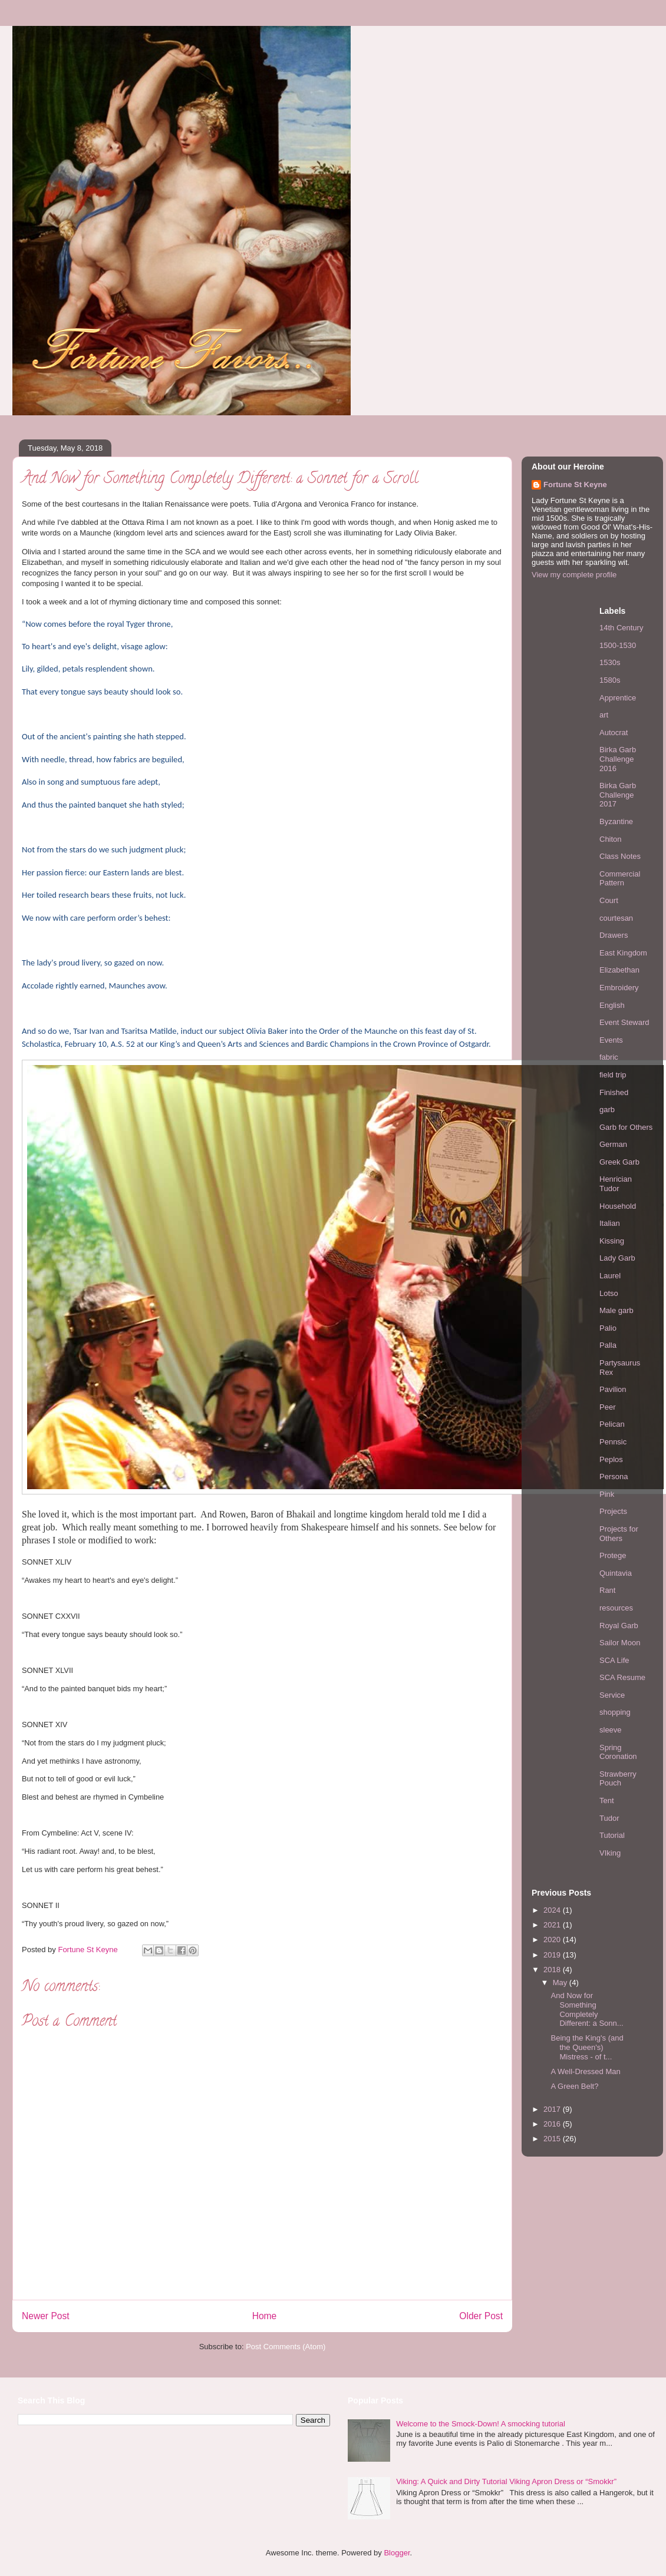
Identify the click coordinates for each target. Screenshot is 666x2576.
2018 (553, 1969)
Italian (609, 1223)
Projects (613, 1511)
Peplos (611, 1459)
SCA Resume (622, 1677)
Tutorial (612, 1835)
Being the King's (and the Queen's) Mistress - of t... (586, 2047)
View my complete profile (574, 574)
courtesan (616, 918)
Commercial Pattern (619, 878)
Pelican (612, 1424)
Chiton (610, 839)
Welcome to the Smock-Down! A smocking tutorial (480, 2423)
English (612, 1005)
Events (611, 1040)
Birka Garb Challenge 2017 (617, 794)
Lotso (608, 1293)
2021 (553, 1924)
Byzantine (616, 821)
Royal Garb (618, 1625)
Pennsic (613, 1441)
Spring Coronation (618, 1752)
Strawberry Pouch (618, 1779)
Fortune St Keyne (575, 484)
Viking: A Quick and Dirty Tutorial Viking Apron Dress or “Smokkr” (506, 2481)
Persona (613, 1476)
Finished (613, 1092)
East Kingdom (623, 952)
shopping (615, 1712)
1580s (609, 680)
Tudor (609, 1818)
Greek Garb (619, 1162)
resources (616, 1607)
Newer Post (46, 2316)
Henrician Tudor (615, 1184)
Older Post (481, 2316)
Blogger (397, 2552)
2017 (553, 2109)
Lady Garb (617, 1258)
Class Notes (620, 856)
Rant (607, 1590)
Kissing (611, 1240)
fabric (608, 1057)
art (603, 714)
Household (617, 1206)
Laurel (610, 1275)
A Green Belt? (574, 2086)
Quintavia (615, 1573)
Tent (606, 1800)
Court (608, 900)
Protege (613, 1555)
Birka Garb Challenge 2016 (617, 758)
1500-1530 (617, 645)
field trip (613, 1074)
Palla (607, 1345)
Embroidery (618, 987)
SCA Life (614, 1660)
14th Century (621, 627)
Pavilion (613, 1389)
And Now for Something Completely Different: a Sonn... (586, 2009)
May (561, 1982)
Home (264, 2316)
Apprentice (617, 697)
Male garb (616, 1310)
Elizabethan (619, 969)
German (613, 1144)
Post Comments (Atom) (285, 2346)
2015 (553, 2138)
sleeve (610, 1729)
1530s (609, 662)
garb (607, 1109)
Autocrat (613, 732)
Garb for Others (625, 1127)
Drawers (613, 935)
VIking (610, 1852)
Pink (606, 1494)
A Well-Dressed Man (585, 2071)
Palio (607, 1328)
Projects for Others (618, 1534)
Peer (607, 1407)
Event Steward (624, 1022)
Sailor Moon (619, 1642)
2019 (553, 1954)
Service (612, 1695)
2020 (553, 1939)
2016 (553, 2123)
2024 (553, 1910)
